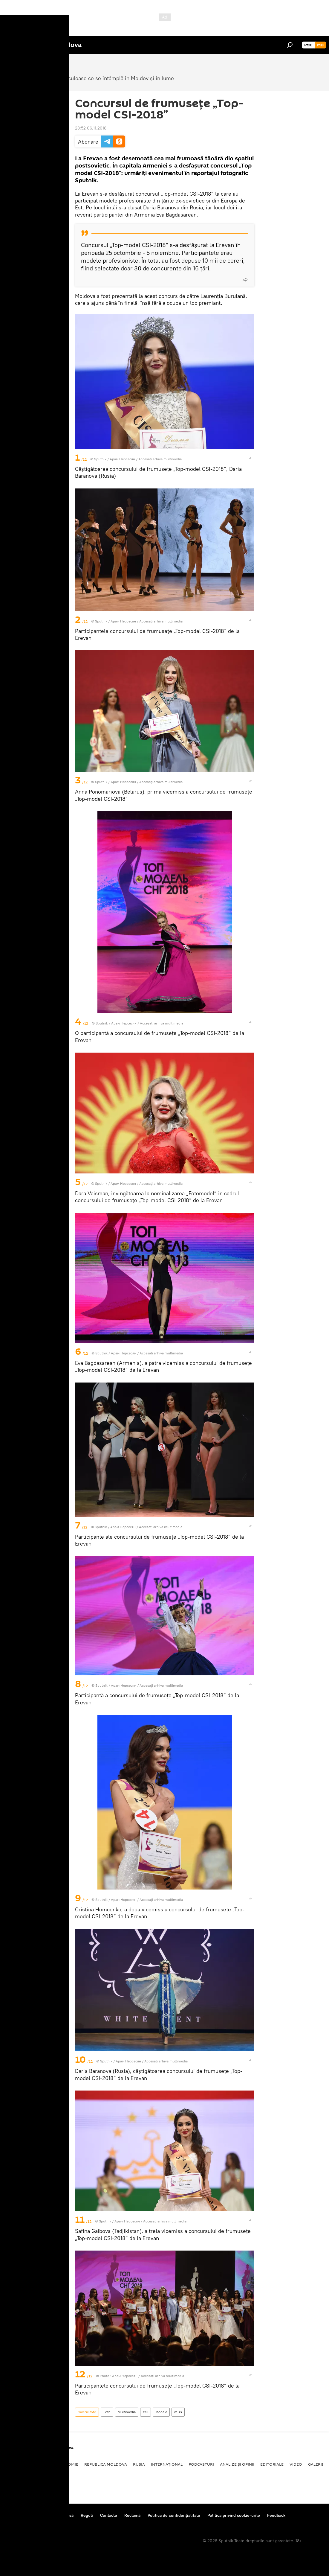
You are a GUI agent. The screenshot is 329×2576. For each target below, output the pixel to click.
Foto (107, 2412)
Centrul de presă (58, 2515)
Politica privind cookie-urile (233, 2515)
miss (178, 2412)
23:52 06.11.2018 (90, 128)
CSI (145, 2412)
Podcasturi (201, 2464)
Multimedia (127, 2412)
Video (296, 2464)
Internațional (167, 2464)
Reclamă (132, 2515)
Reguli (87, 2515)
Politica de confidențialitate (174, 2515)
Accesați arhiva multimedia (160, 459)
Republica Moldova (105, 2464)
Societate (40, 2464)
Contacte (108, 2515)
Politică (15, 2464)
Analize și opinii (237, 2464)
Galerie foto (87, 2412)
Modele (161, 2412)
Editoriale (272, 2464)
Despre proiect (20, 2515)
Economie (67, 2464)
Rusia (139, 2464)
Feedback (276, 2515)
